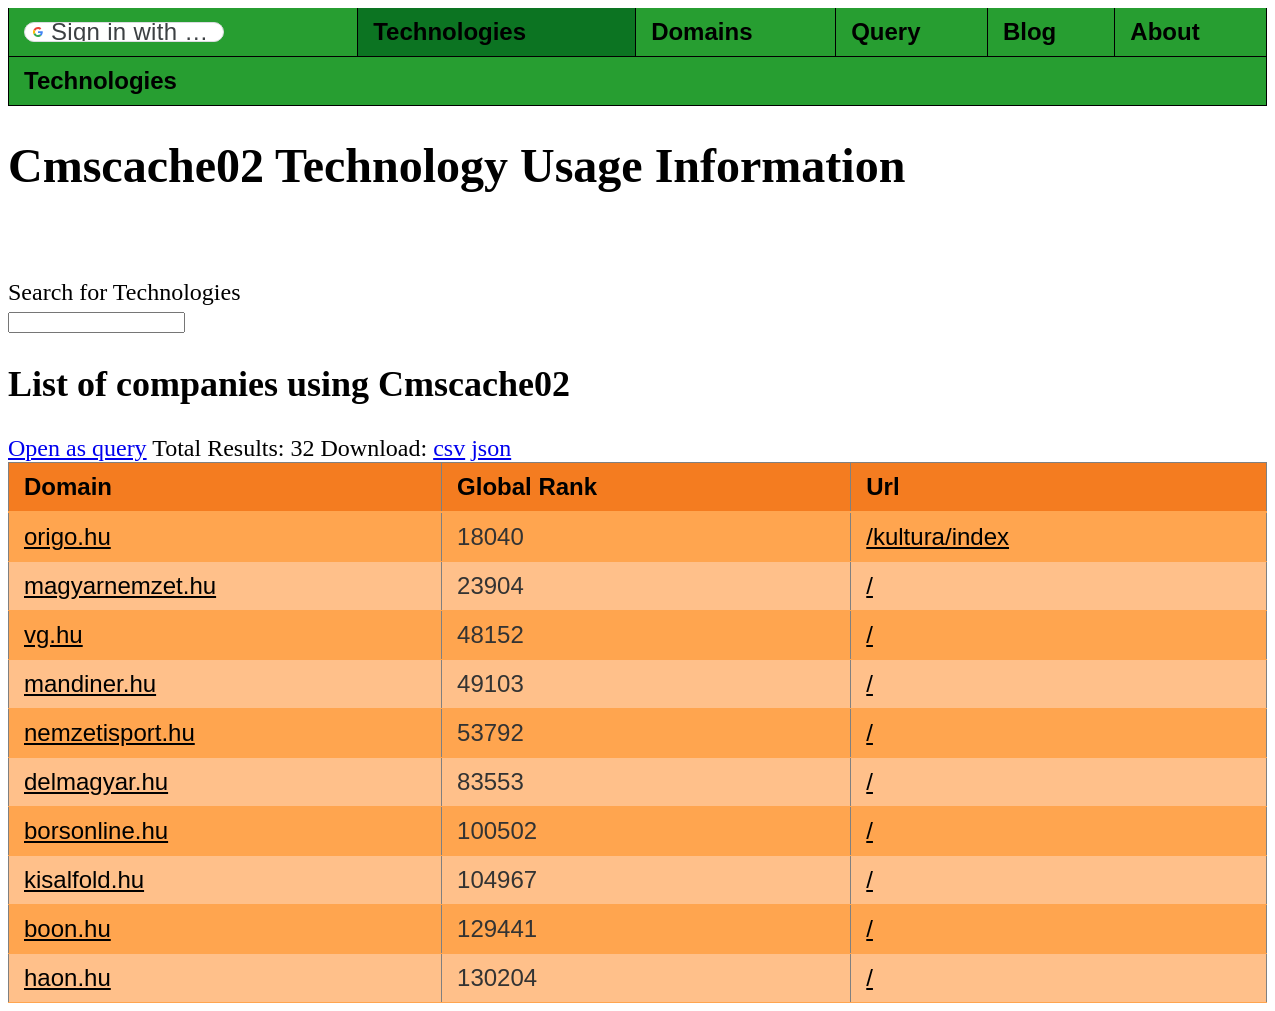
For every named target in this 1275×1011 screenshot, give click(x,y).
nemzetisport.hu (109, 732)
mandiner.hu (90, 683)
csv (449, 448)
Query (885, 31)
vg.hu (53, 634)
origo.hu (67, 536)
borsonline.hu (96, 830)
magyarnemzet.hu (120, 585)
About (1164, 31)
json (491, 448)
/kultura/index (937, 536)
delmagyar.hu (96, 781)
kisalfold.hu (84, 879)
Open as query (77, 448)
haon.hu (67, 977)
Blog (1029, 31)
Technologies (449, 31)
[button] (124, 32)
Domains (701, 31)
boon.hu (67, 928)
